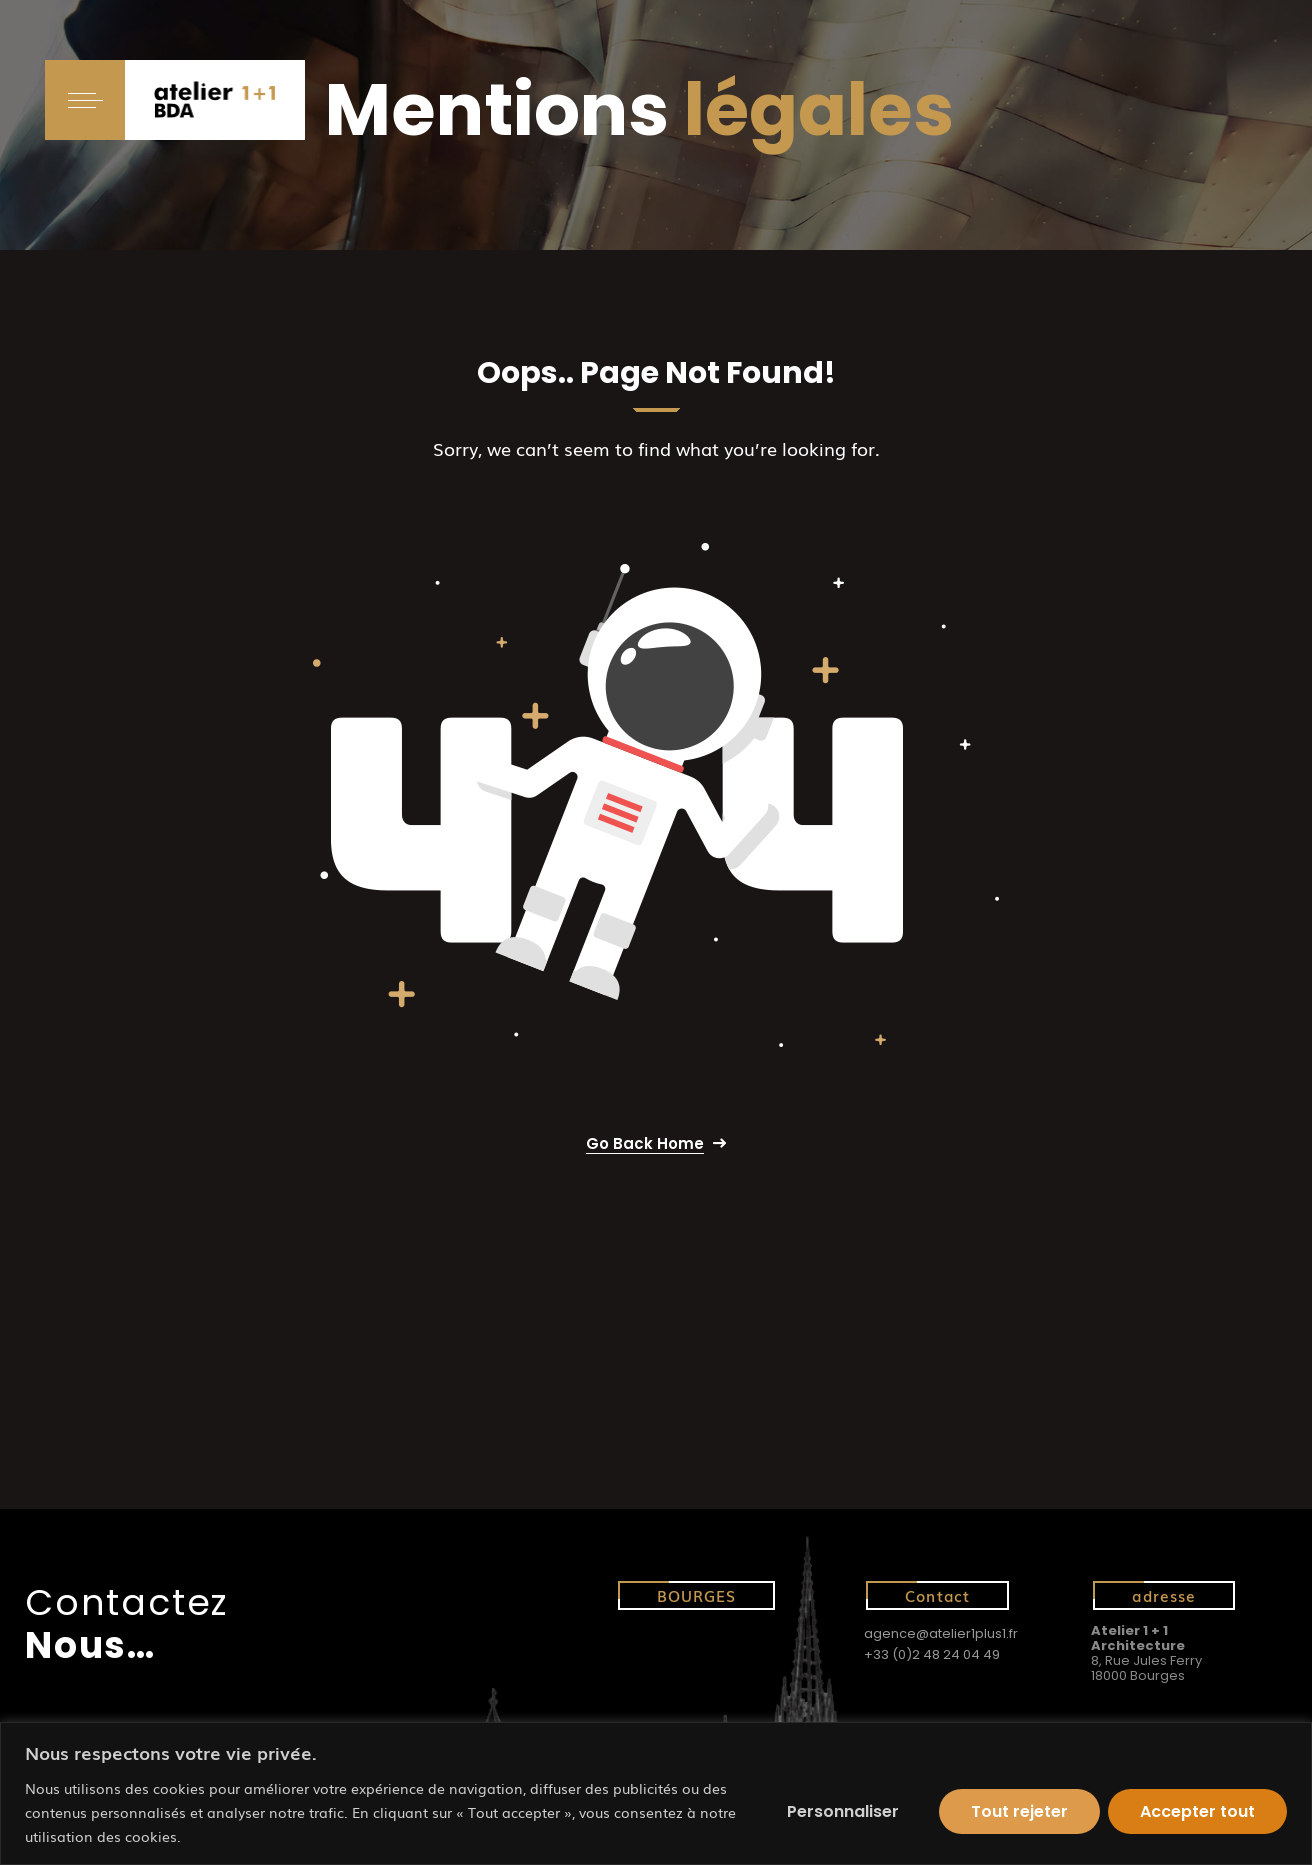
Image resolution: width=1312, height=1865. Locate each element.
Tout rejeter (1019, 1811)
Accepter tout (1197, 1811)
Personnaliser (843, 1811)
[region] (656, 1793)
